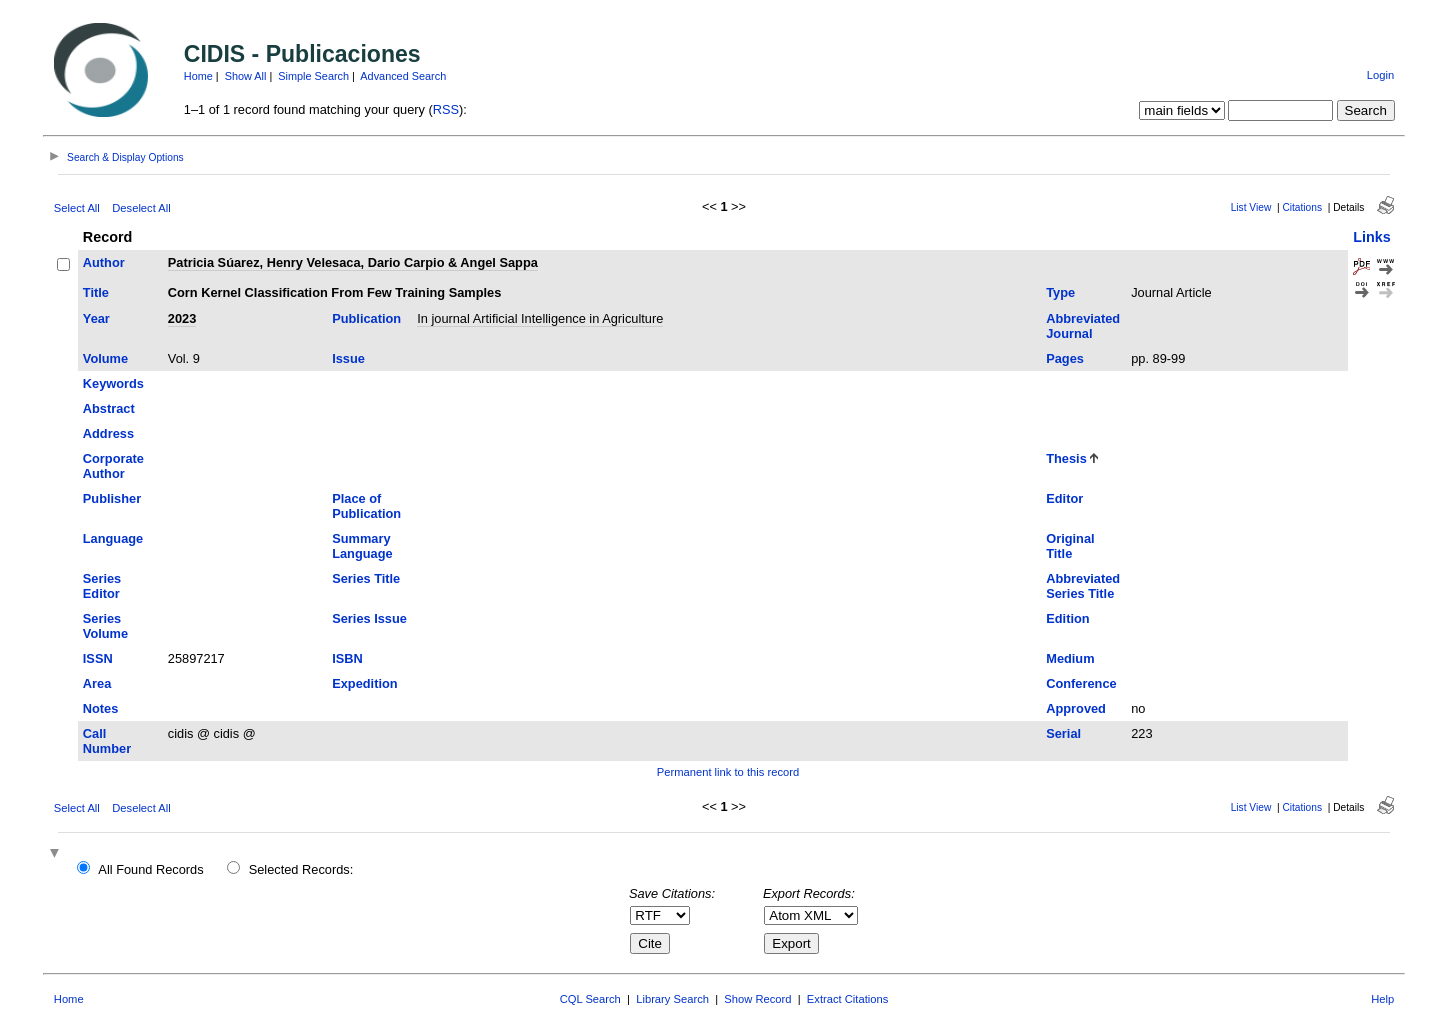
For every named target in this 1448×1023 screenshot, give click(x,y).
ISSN (98, 658)
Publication (366, 318)
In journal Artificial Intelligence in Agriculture (540, 318)
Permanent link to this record (728, 772)
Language (113, 538)
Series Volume (105, 626)
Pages (1065, 358)
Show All (246, 76)
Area (97, 683)
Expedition (364, 683)
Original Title (1070, 546)
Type (1060, 292)
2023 (182, 318)
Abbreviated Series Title (1083, 586)
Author (104, 262)
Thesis (1066, 458)
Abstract (109, 408)
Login (1380, 75)
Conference (1081, 683)
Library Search (672, 999)
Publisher (112, 498)
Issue (348, 358)
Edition (1067, 618)
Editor (1064, 498)
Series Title (366, 578)
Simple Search (313, 76)
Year (96, 318)
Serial (1063, 733)
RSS (446, 109)
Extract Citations (847, 999)
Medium (1070, 658)
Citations (1302, 207)
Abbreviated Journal (1083, 326)
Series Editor (102, 586)
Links (1372, 237)
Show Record (757, 999)
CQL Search (590, 999)
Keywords (113, 383)
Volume (105, 358)
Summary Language (362, 546)
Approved (1076, 708)
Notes (101, 708)
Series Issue (369, 618)
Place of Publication (366, 506)
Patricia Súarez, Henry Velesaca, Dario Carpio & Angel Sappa (353, 262)
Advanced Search (403, 76)
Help (1382, 999)
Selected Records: (301, 869)
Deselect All (141, 208)
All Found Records (150, 869)
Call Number (107, 741)
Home (198, 76)
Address (108, 433)
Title (96, 292)
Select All (77, 208)
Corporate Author (113, 466)
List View (1251, 207)
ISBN (347, 658)
